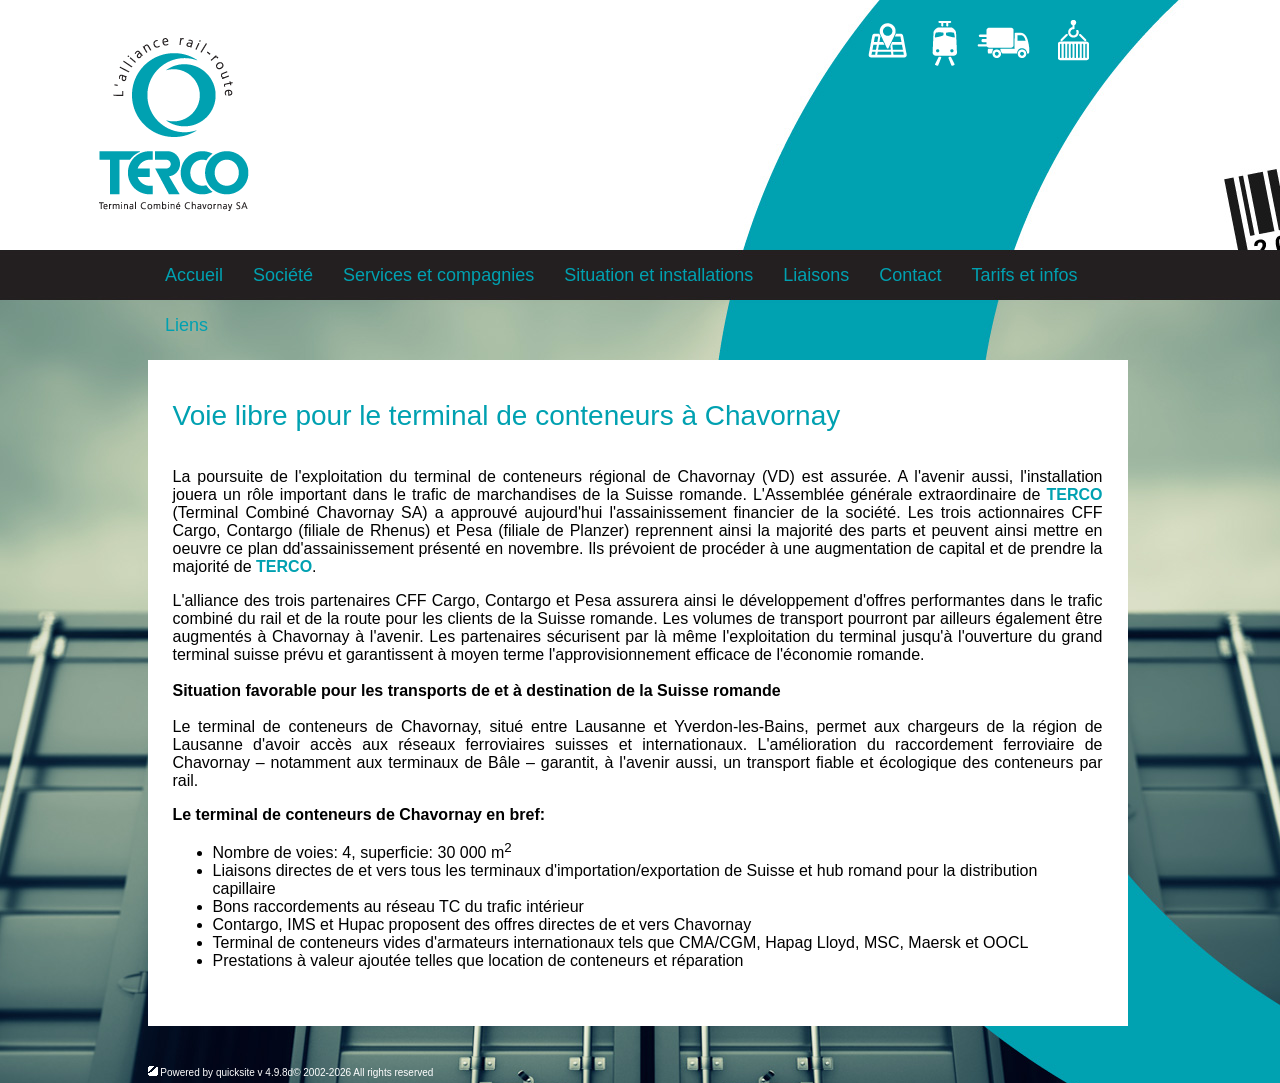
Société (283, 275)
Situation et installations (658, 275)
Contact (910, 275)
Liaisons (816, 275)
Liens (186, 325)
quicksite (235, 1072)
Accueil (194, 275)
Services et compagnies (438, 275)
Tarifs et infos (1024, 275)
